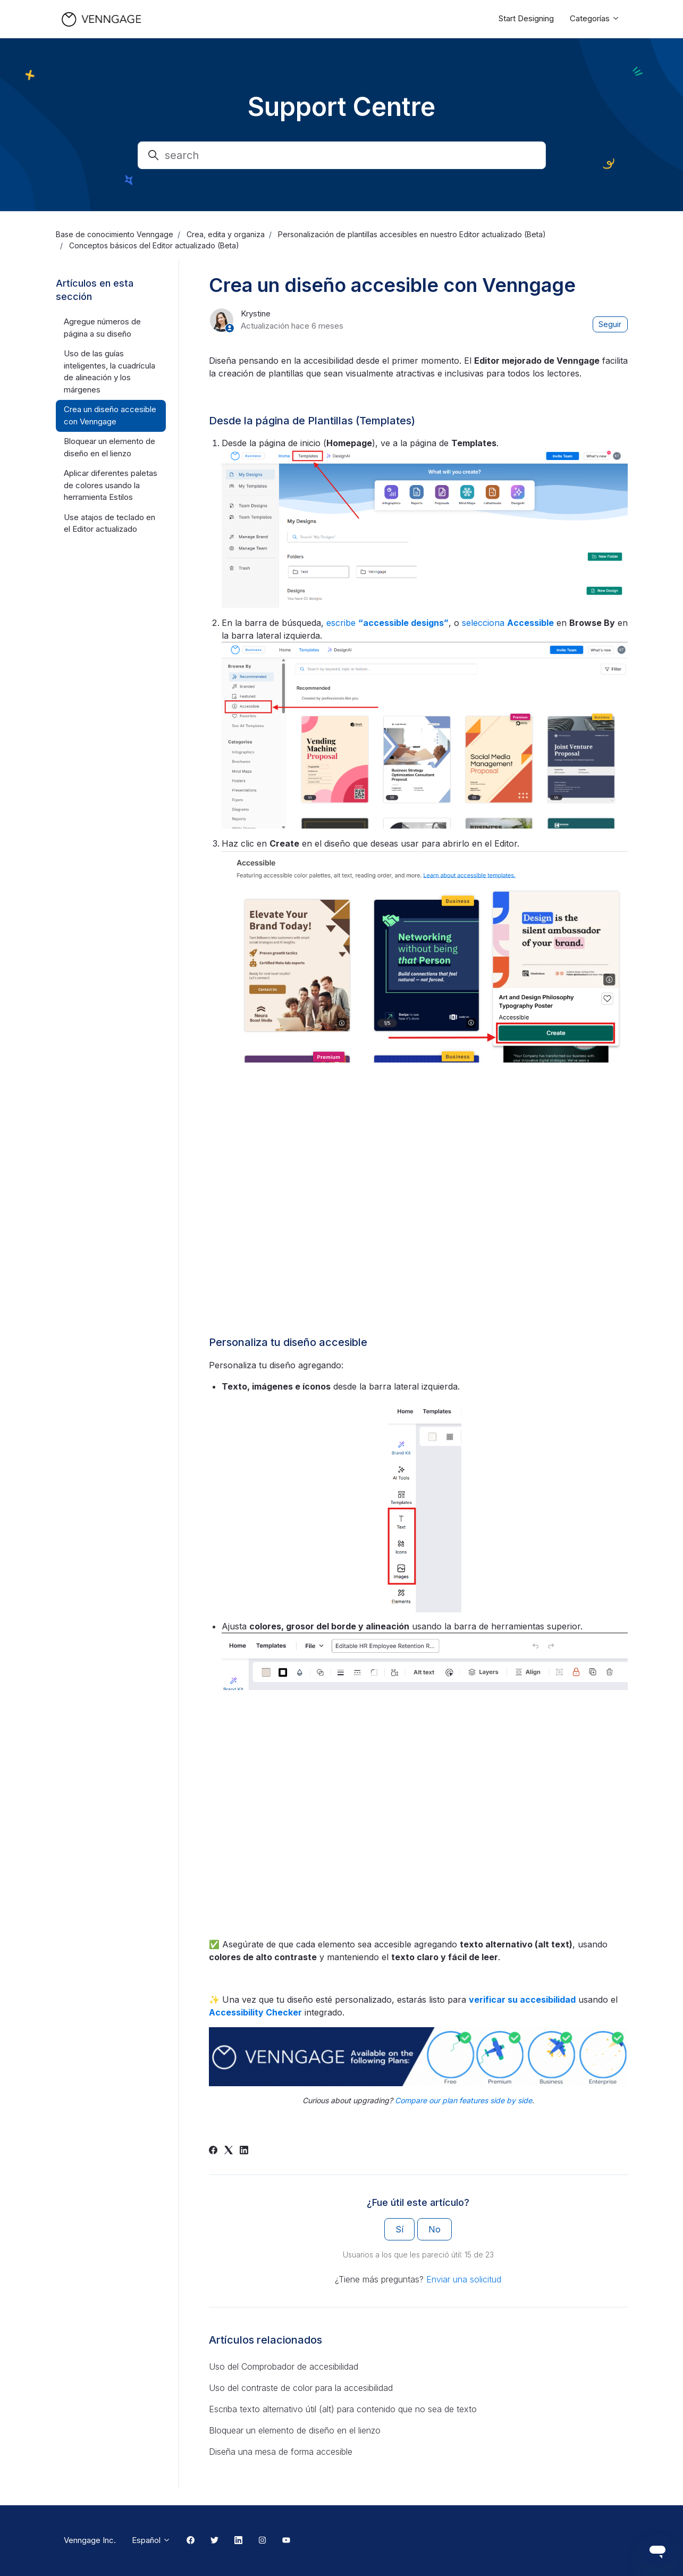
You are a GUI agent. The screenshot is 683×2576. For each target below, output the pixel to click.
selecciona (508, 622)
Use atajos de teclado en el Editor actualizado (109, 523)
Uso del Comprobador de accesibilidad (283, 2366)
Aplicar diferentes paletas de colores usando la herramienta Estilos (110, 485)
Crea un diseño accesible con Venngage (110, 415)
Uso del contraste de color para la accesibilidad (301, 2387)
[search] (342, 155)
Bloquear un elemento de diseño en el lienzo (295, 2430)
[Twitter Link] (214, 2541)
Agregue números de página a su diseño (102, 327)
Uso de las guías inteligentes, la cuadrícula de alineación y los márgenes (109, 371)
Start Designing (526, 18)
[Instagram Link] (262, 2541)
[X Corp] (228, 2151)
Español (151, 2540)
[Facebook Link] (191, 2541)
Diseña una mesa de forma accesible (280, 2451)
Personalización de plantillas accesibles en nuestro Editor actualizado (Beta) (412, 234)
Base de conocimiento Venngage (114, 234)
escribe (387, 622)
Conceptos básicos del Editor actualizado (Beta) (154, 245)
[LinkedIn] (244, 2151)
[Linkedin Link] (238, 2541)
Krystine (256, 313)
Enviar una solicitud (463, 2279)
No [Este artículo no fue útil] (434, 2229)
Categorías (595, 18)
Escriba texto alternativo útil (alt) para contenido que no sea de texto (343, 2409)
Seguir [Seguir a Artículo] (609, 324)
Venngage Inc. (90, 2540)
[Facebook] (213, 2151)
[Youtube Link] (286, 2541)
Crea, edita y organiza (226, 234)
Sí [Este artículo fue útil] (399, 2229)
